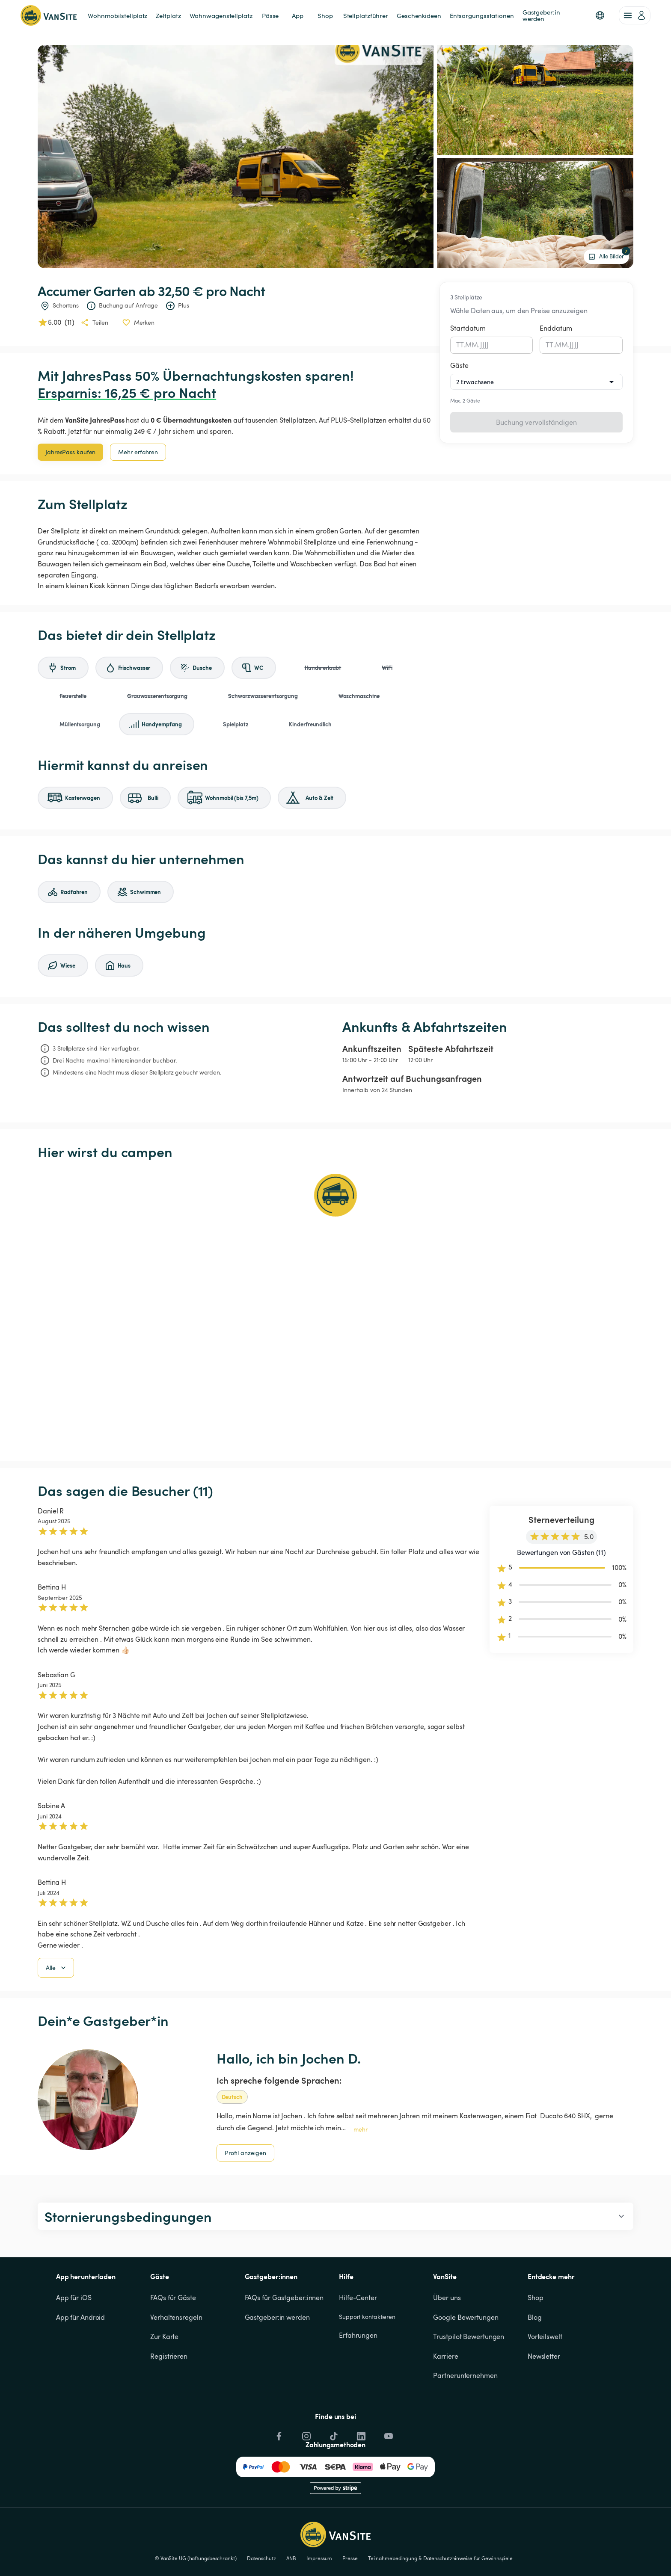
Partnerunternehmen (465, 2419)
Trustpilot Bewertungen (468, 2380)
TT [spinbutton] (459, 344)
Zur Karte (164, 2380)
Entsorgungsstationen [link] (482, 15)
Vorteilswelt (545, 2380)
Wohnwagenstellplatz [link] (221, 15)
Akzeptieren (524, 2553)
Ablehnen (573, 2553)
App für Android (80, 2361)
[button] (600, 15)
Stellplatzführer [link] (365, 15)
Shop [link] (325, 15)
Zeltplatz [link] (168, 15)
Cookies (621, 2523)
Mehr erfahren (138, 452)
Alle (57, 2011)
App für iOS (74, 2341)
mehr (360, 2173)
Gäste (459, 365)
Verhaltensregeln (176, 2361)
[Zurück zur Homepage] (49, 15)
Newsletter (544, 2399)
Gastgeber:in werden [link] (542, 15)
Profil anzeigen (245, 2196)
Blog (535, 2361)
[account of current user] (634, 15)
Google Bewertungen (465, 2361)
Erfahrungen (358, 2379)
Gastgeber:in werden (277, 2361)
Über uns (446, 2341)
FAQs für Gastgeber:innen (284, 2341)
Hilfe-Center (358, 2341)
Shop (535, 2341)
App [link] (297, 15)
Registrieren (168, 2399)
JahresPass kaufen (70, 452)
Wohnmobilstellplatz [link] (117, 15)
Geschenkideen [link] (419, 15)
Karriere (445, 2399)
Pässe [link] (270, 15)
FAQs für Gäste (173, 2341)
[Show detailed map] (335, 1311)
